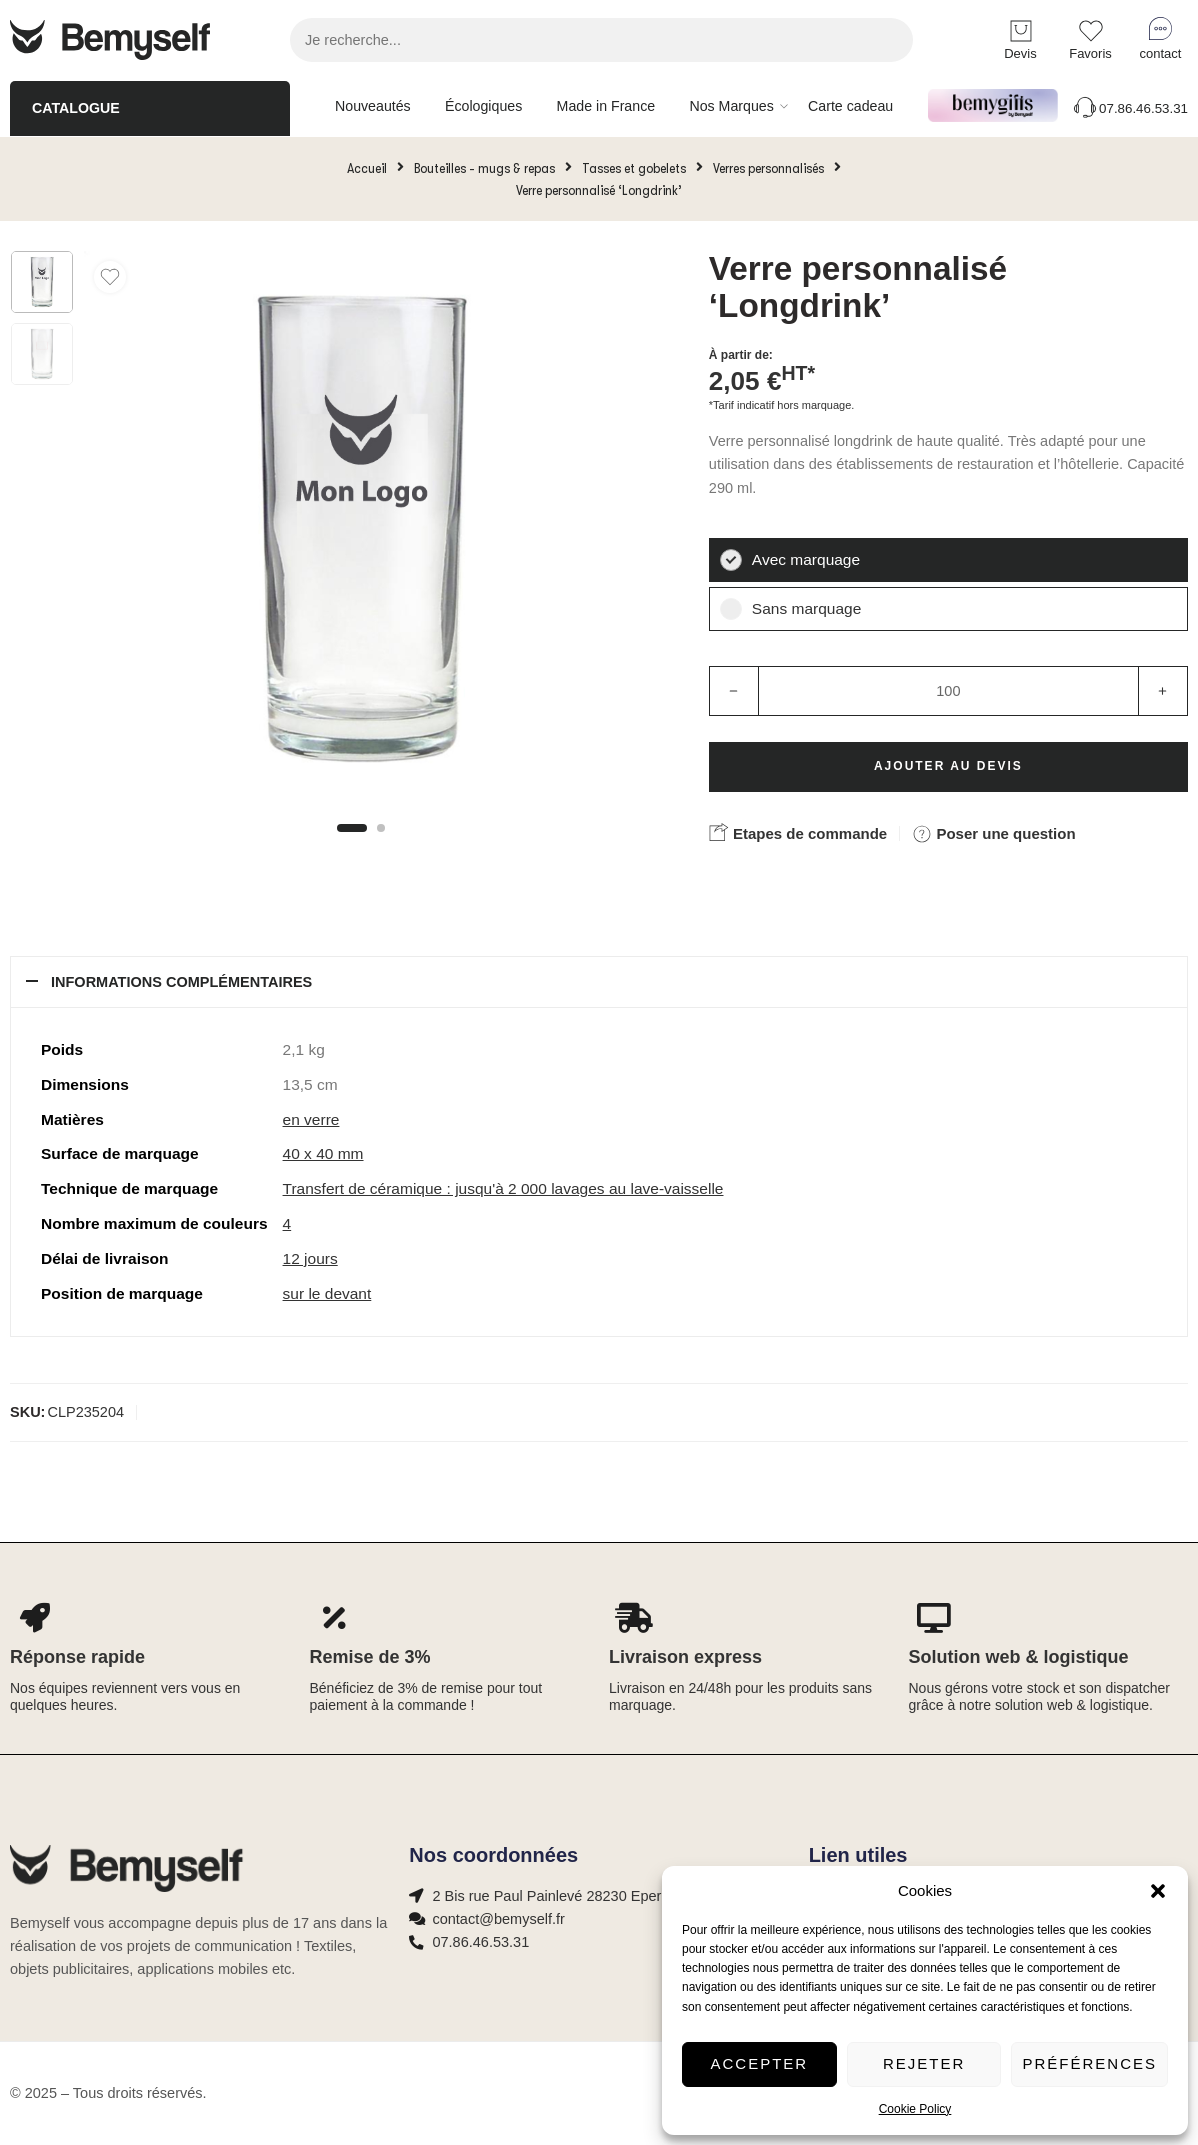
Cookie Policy (915, 2109)
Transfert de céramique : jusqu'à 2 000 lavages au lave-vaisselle (503, 1188)
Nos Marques (731, 106)
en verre (311, 1119)
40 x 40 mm (323, 1153)
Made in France (606, 106)
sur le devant (327, 1293)
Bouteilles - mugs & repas (484, 168)
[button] (1158, 1891)
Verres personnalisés (768, 168)
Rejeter (924, 2063)
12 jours (310, 1258)
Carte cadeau (850, 106)
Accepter (760, 2063)
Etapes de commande (798, 832)
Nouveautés (373, 106)
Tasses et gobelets (634, 168)
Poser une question (993, 834)
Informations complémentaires (181, 982)
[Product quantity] (948, 691)
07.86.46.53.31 (1129, 108)
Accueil (367, 168)
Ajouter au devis (948, 766)
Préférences (1089, 2063)
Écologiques (483, 106)
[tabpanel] (361, 533)
